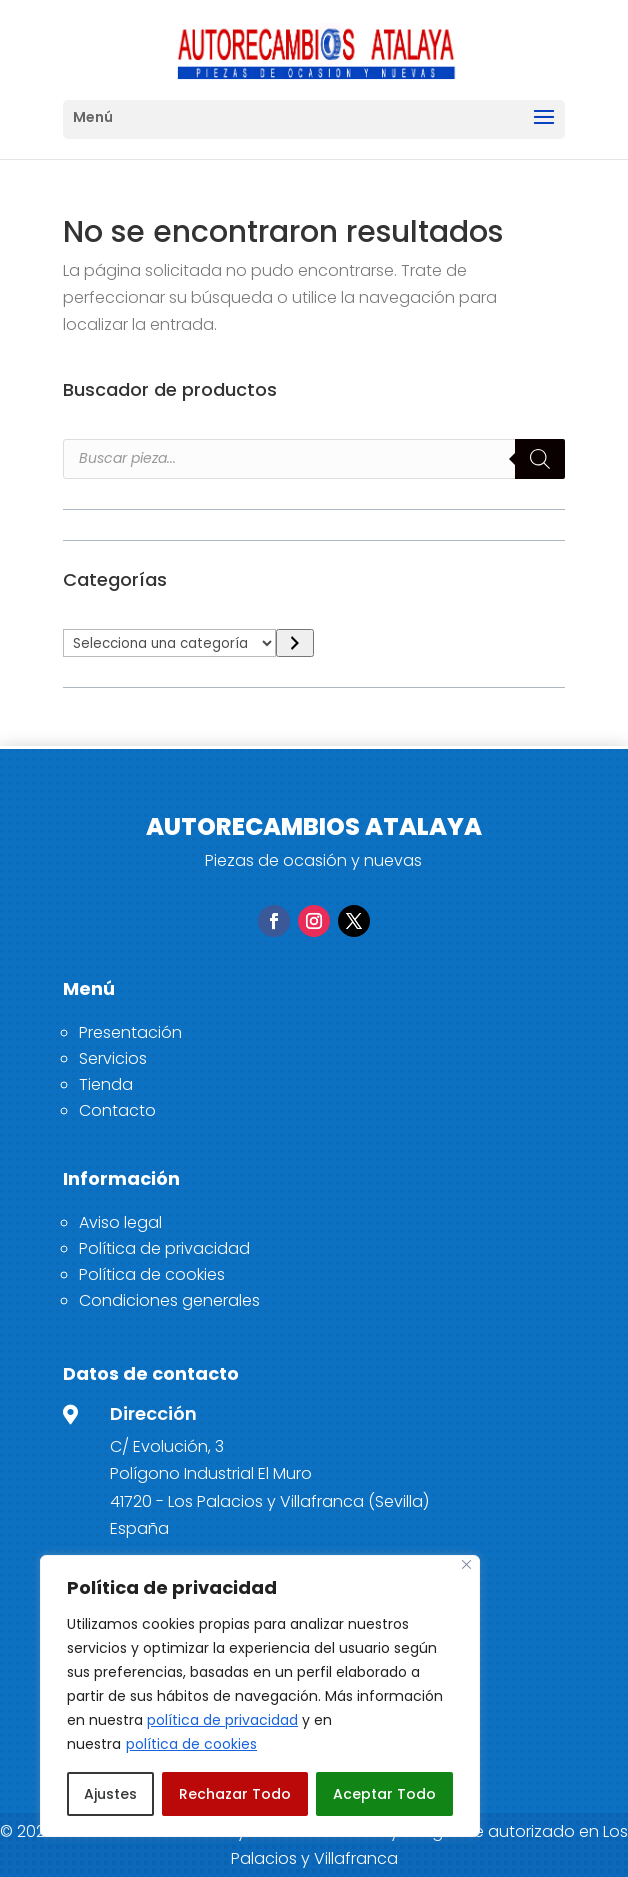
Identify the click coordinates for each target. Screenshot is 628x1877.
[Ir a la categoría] (294, 643)
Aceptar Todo (384, 1794)
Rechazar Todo (235, 1794)
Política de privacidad (164, 1248)
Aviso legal (120, 1222)
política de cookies (191, 1744)
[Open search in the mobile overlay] (314, 459)
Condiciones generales (169, 1300)
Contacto (117, 1110)
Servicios (113, 1058)
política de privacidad (222, 1720)
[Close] (466, 1564)
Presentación (130, 1032)
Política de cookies (152, 1274)
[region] (260, 1696)
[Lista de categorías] (170, 643)
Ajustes (110, 1794)
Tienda (106, 1084)
